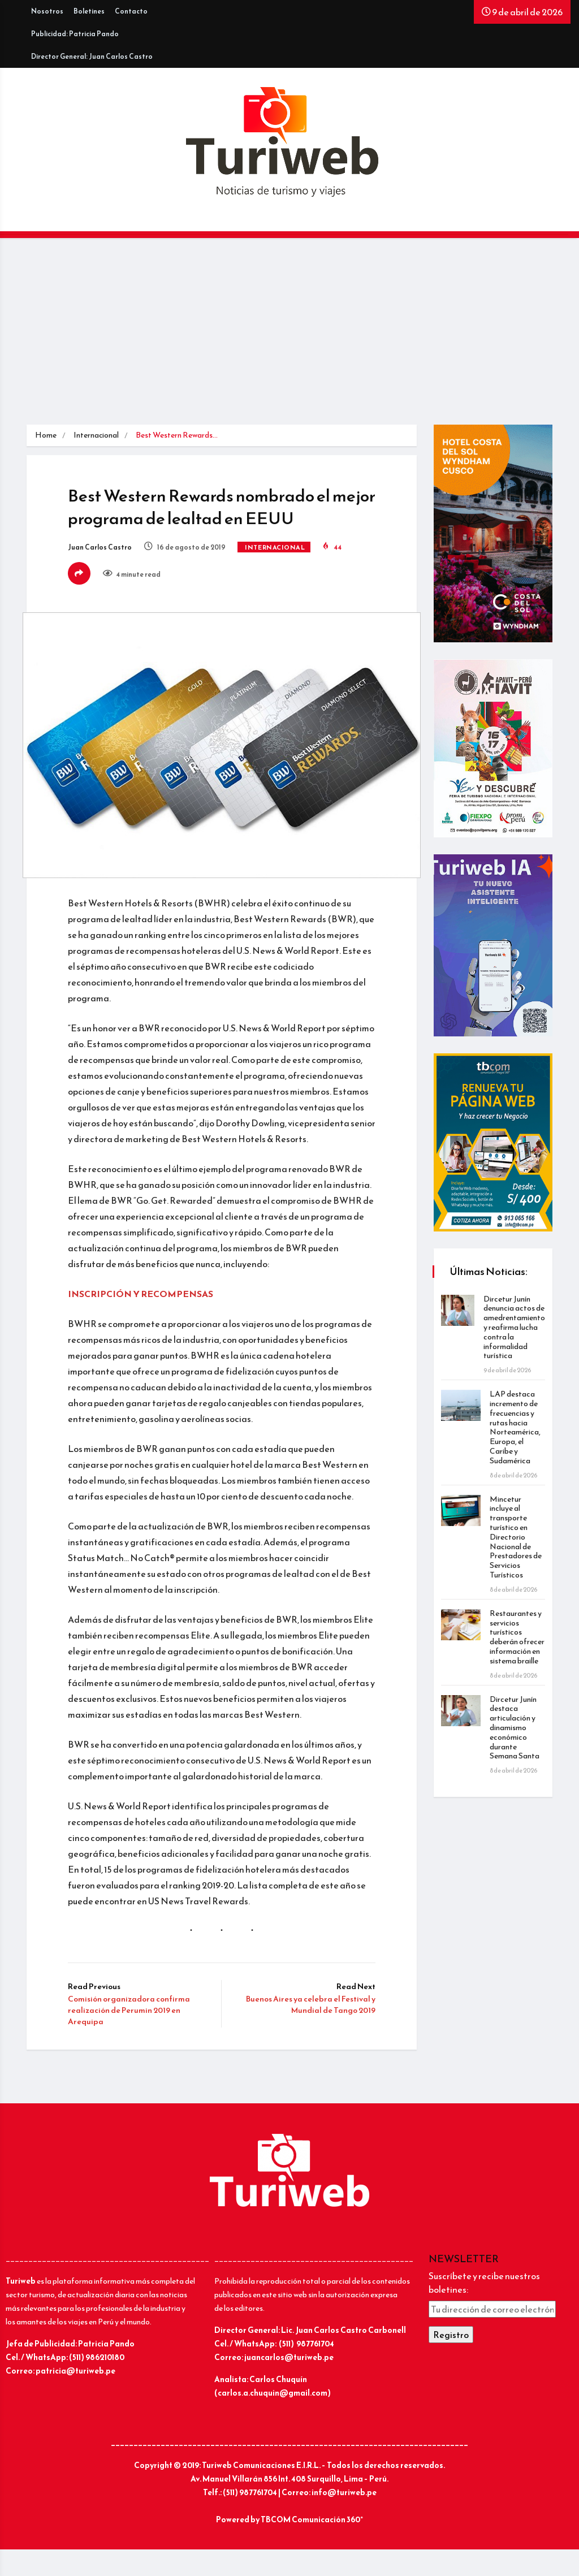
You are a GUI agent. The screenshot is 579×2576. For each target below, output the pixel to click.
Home (46, 435)
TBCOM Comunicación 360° (312, 2546)
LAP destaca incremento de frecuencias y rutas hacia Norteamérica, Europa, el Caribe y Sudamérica (516, 1427)
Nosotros (47, 11)
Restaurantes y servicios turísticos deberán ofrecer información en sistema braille (517, 1641)
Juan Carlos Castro (104, 549)
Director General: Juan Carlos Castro (92, 56)
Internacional (96, 435)
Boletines (89, 11)
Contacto (131, 11)
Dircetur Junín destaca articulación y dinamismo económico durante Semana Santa (516, 1736)
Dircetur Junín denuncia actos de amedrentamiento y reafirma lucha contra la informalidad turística (513, 1327)
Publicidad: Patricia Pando (75, 34)
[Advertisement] (289, 340)
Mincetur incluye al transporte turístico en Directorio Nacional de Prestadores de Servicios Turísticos (517, 1537)
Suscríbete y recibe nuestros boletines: (484, 2309)
